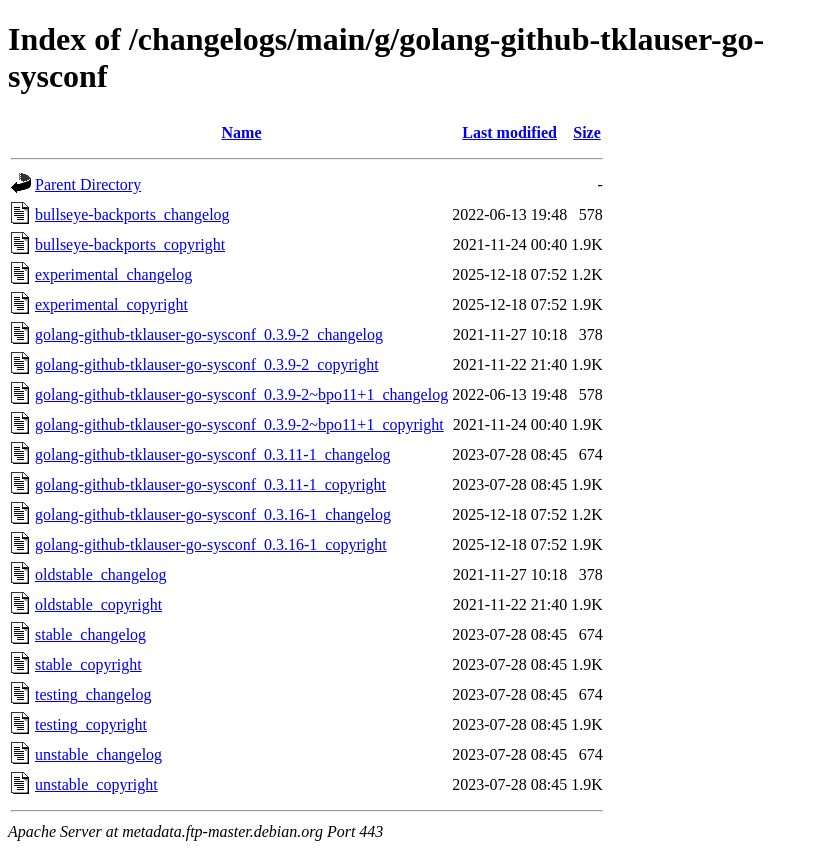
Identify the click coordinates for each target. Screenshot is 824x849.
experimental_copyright (111, 304)
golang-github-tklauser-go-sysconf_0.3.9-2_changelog (209, 334)
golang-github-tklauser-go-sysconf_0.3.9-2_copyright (207, 364)
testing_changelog (93, 694)
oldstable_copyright (98, 604)
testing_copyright (91, 724)
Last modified (509, 132)
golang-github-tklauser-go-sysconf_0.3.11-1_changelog (212, 454)
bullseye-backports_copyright (130, 244)
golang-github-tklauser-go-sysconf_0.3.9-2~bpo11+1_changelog (241, 394)
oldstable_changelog (101, 574)
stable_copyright (88, 664)
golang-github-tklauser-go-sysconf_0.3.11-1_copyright (210, 484)
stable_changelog (90, 634)
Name (242, 132)
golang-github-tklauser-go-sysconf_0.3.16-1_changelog (213, 514)
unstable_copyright (96, 784)
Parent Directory (88, 184)
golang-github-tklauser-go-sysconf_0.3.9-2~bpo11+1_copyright (239, 424)
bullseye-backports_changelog (132, 214)
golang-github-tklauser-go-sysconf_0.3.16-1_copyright (211, 544)
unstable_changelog (98, 754)
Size (587, 132)
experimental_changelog (113, 274)
